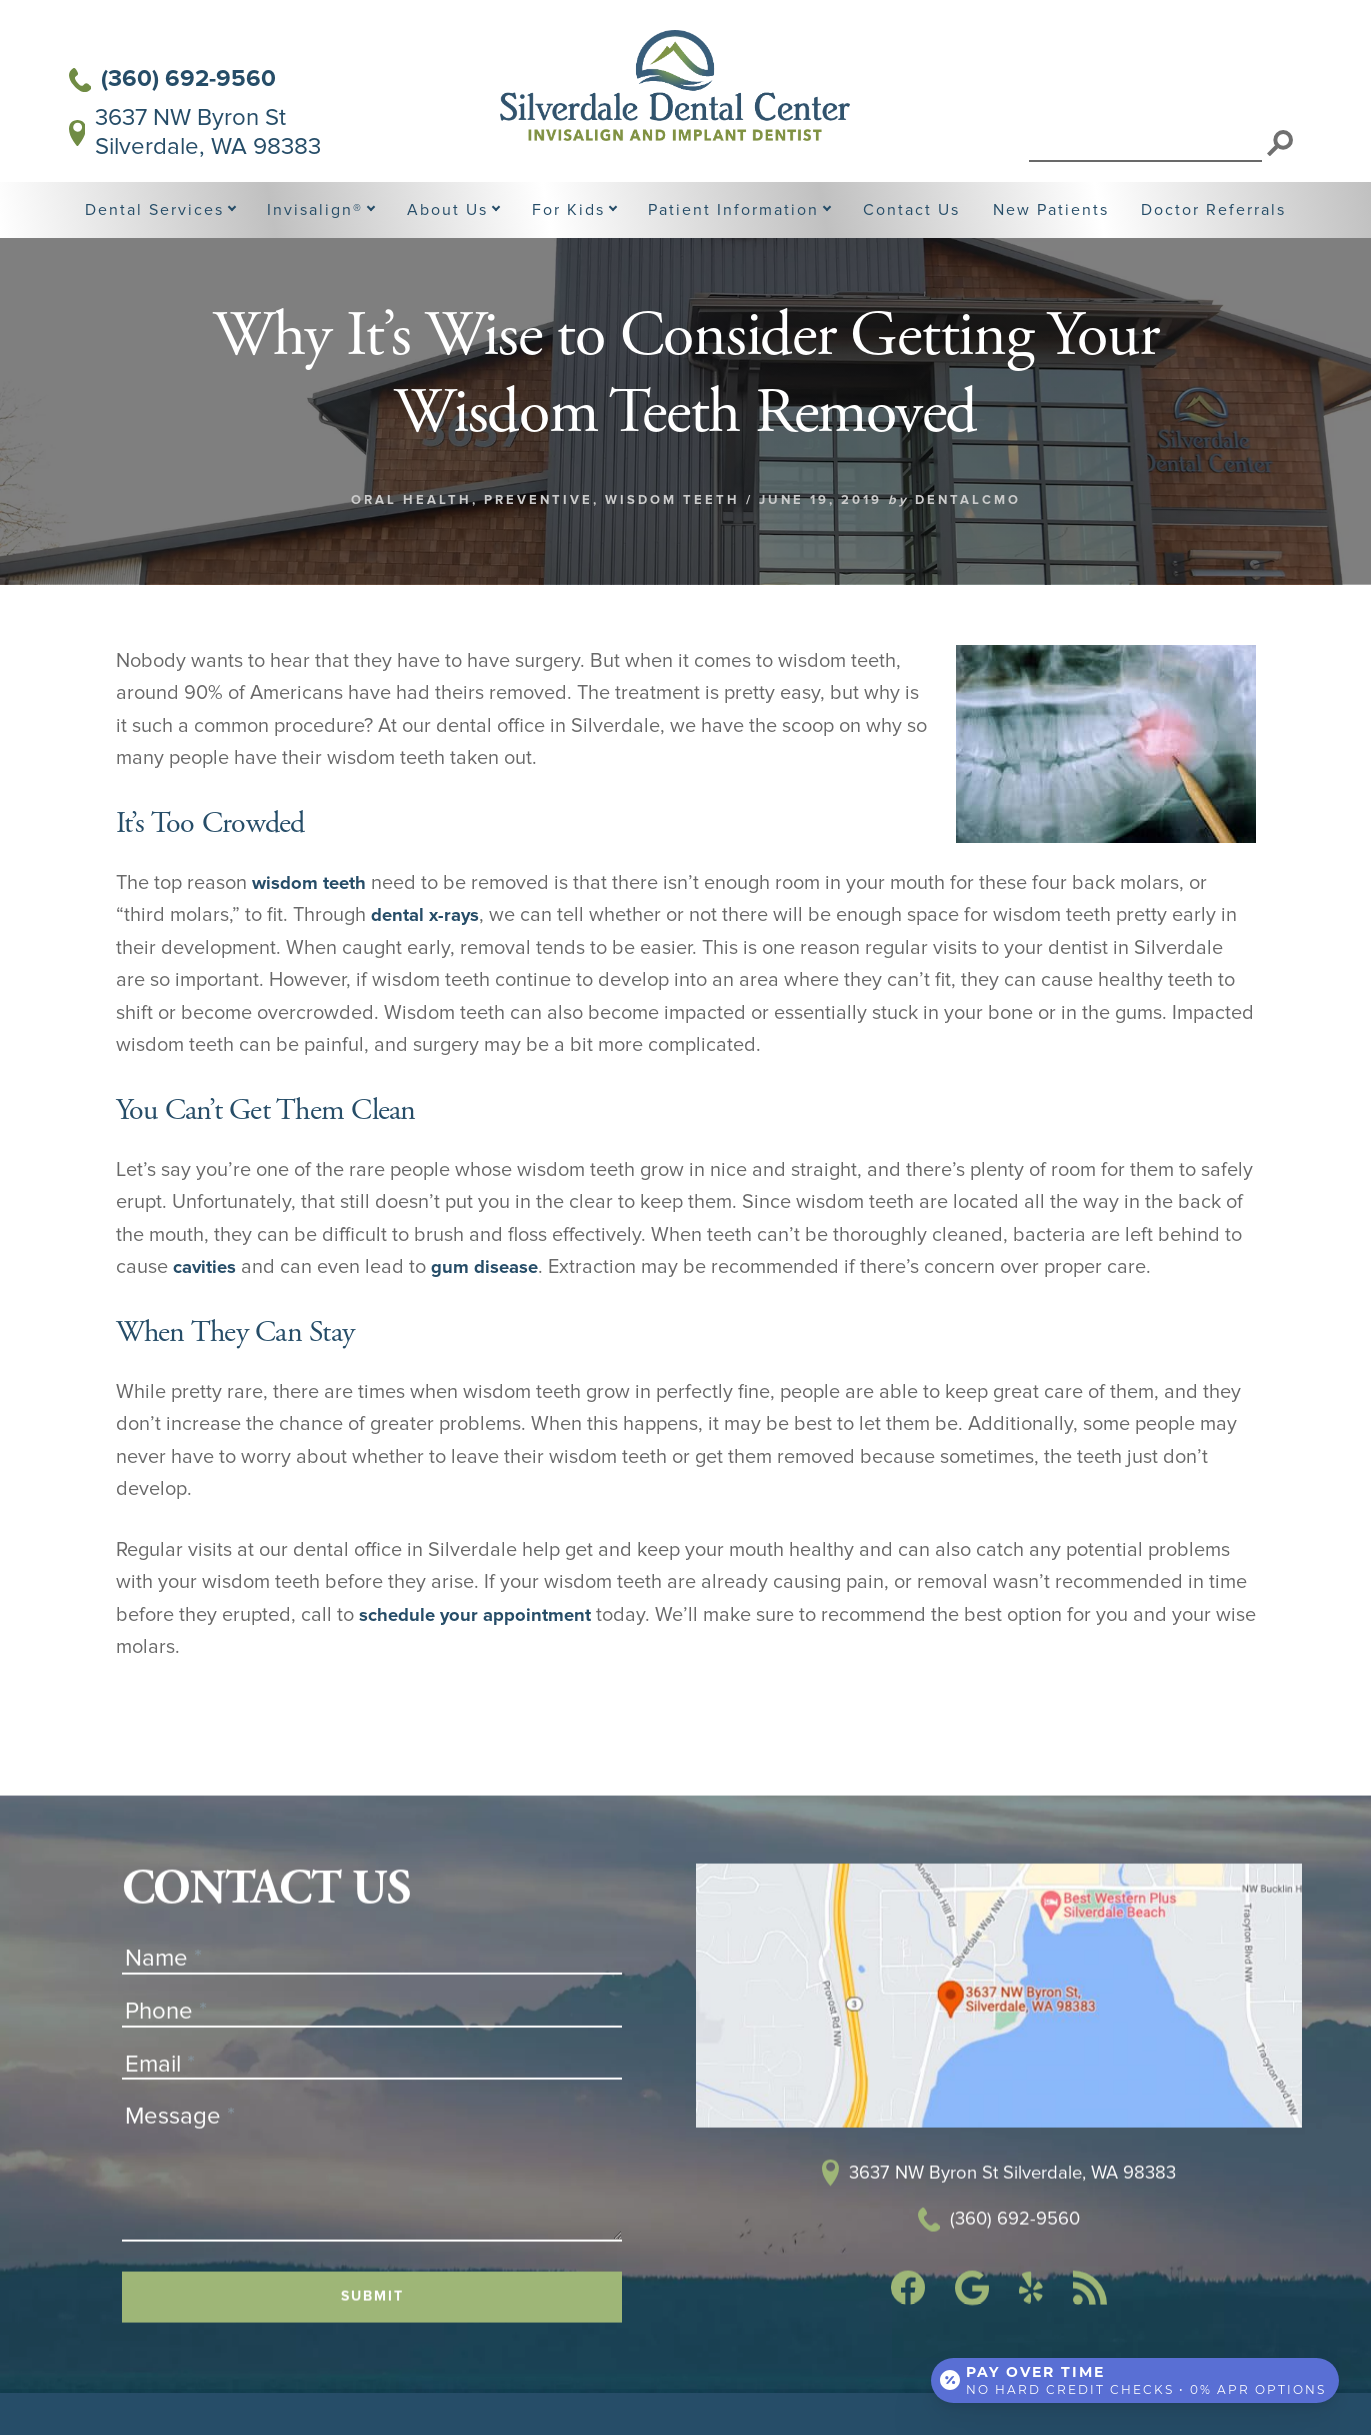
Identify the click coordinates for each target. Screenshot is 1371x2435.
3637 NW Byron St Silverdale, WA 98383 (195, 132)
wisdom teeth (313, 928)
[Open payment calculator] (1133, 2377)
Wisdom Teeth (672, 545)
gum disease (495, 1313)
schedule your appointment (484, 1660)
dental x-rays (429, 961)
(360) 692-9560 (173, 79)
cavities (207, 1313)
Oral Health (411, 545)
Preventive (538, 545)
